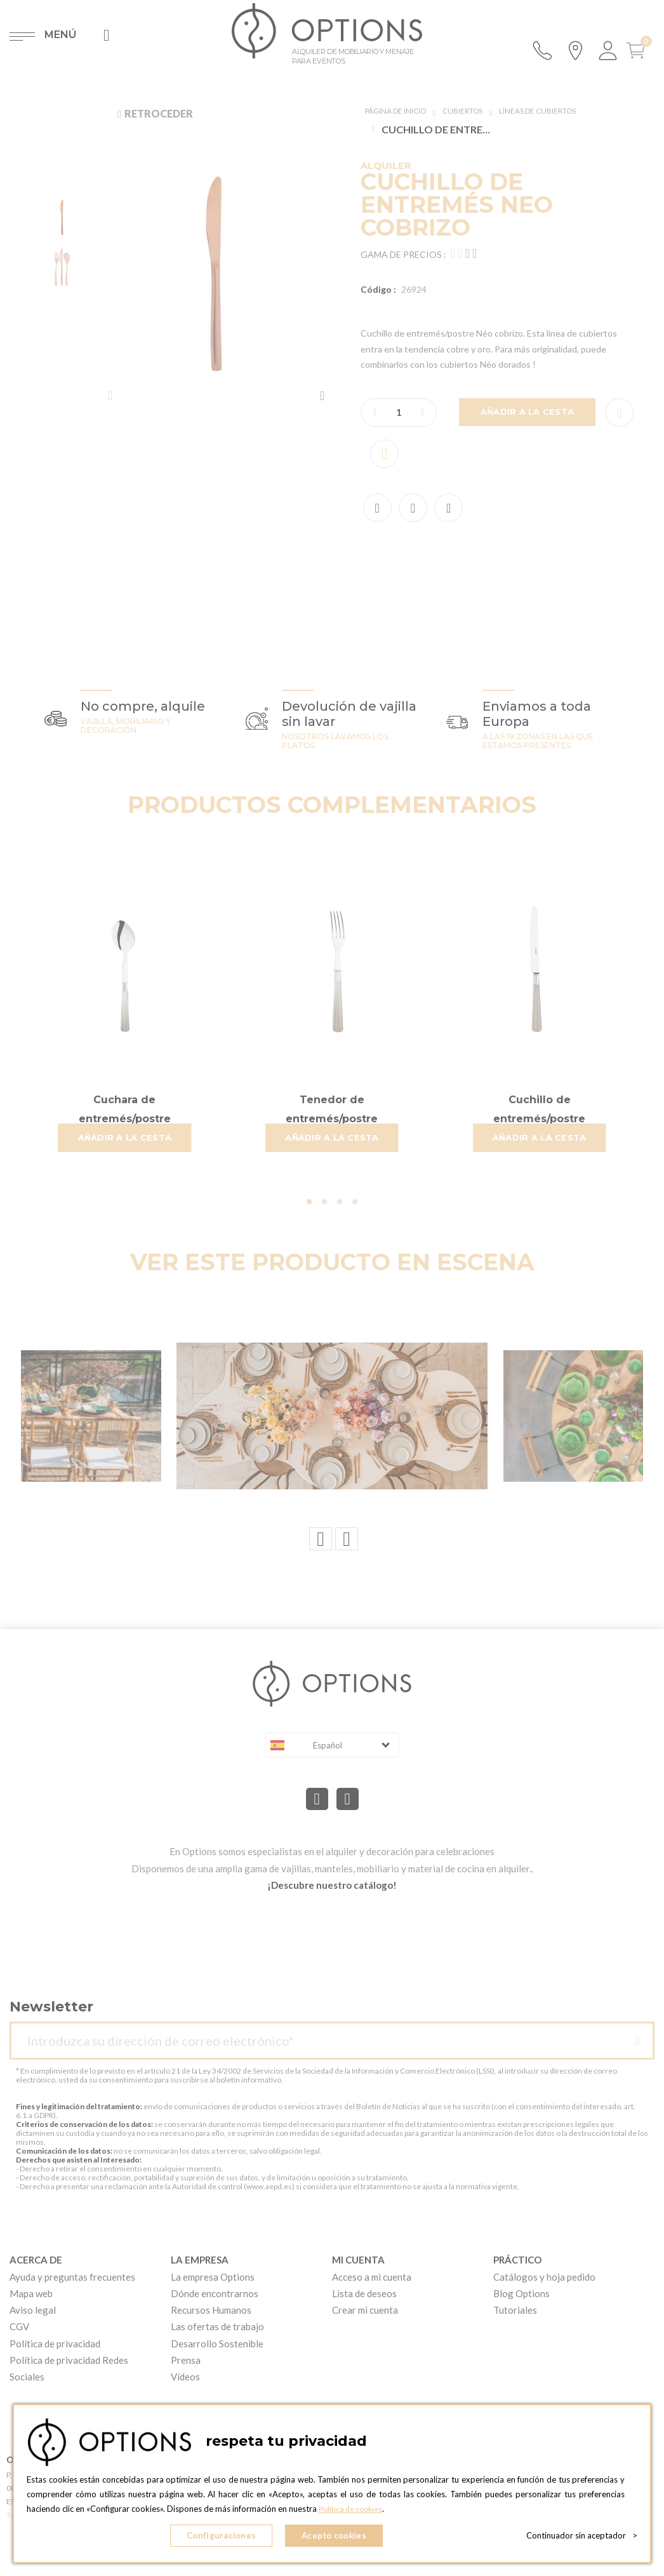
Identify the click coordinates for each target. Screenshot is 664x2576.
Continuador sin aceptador (581, 2538)
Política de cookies (353, 2513)
